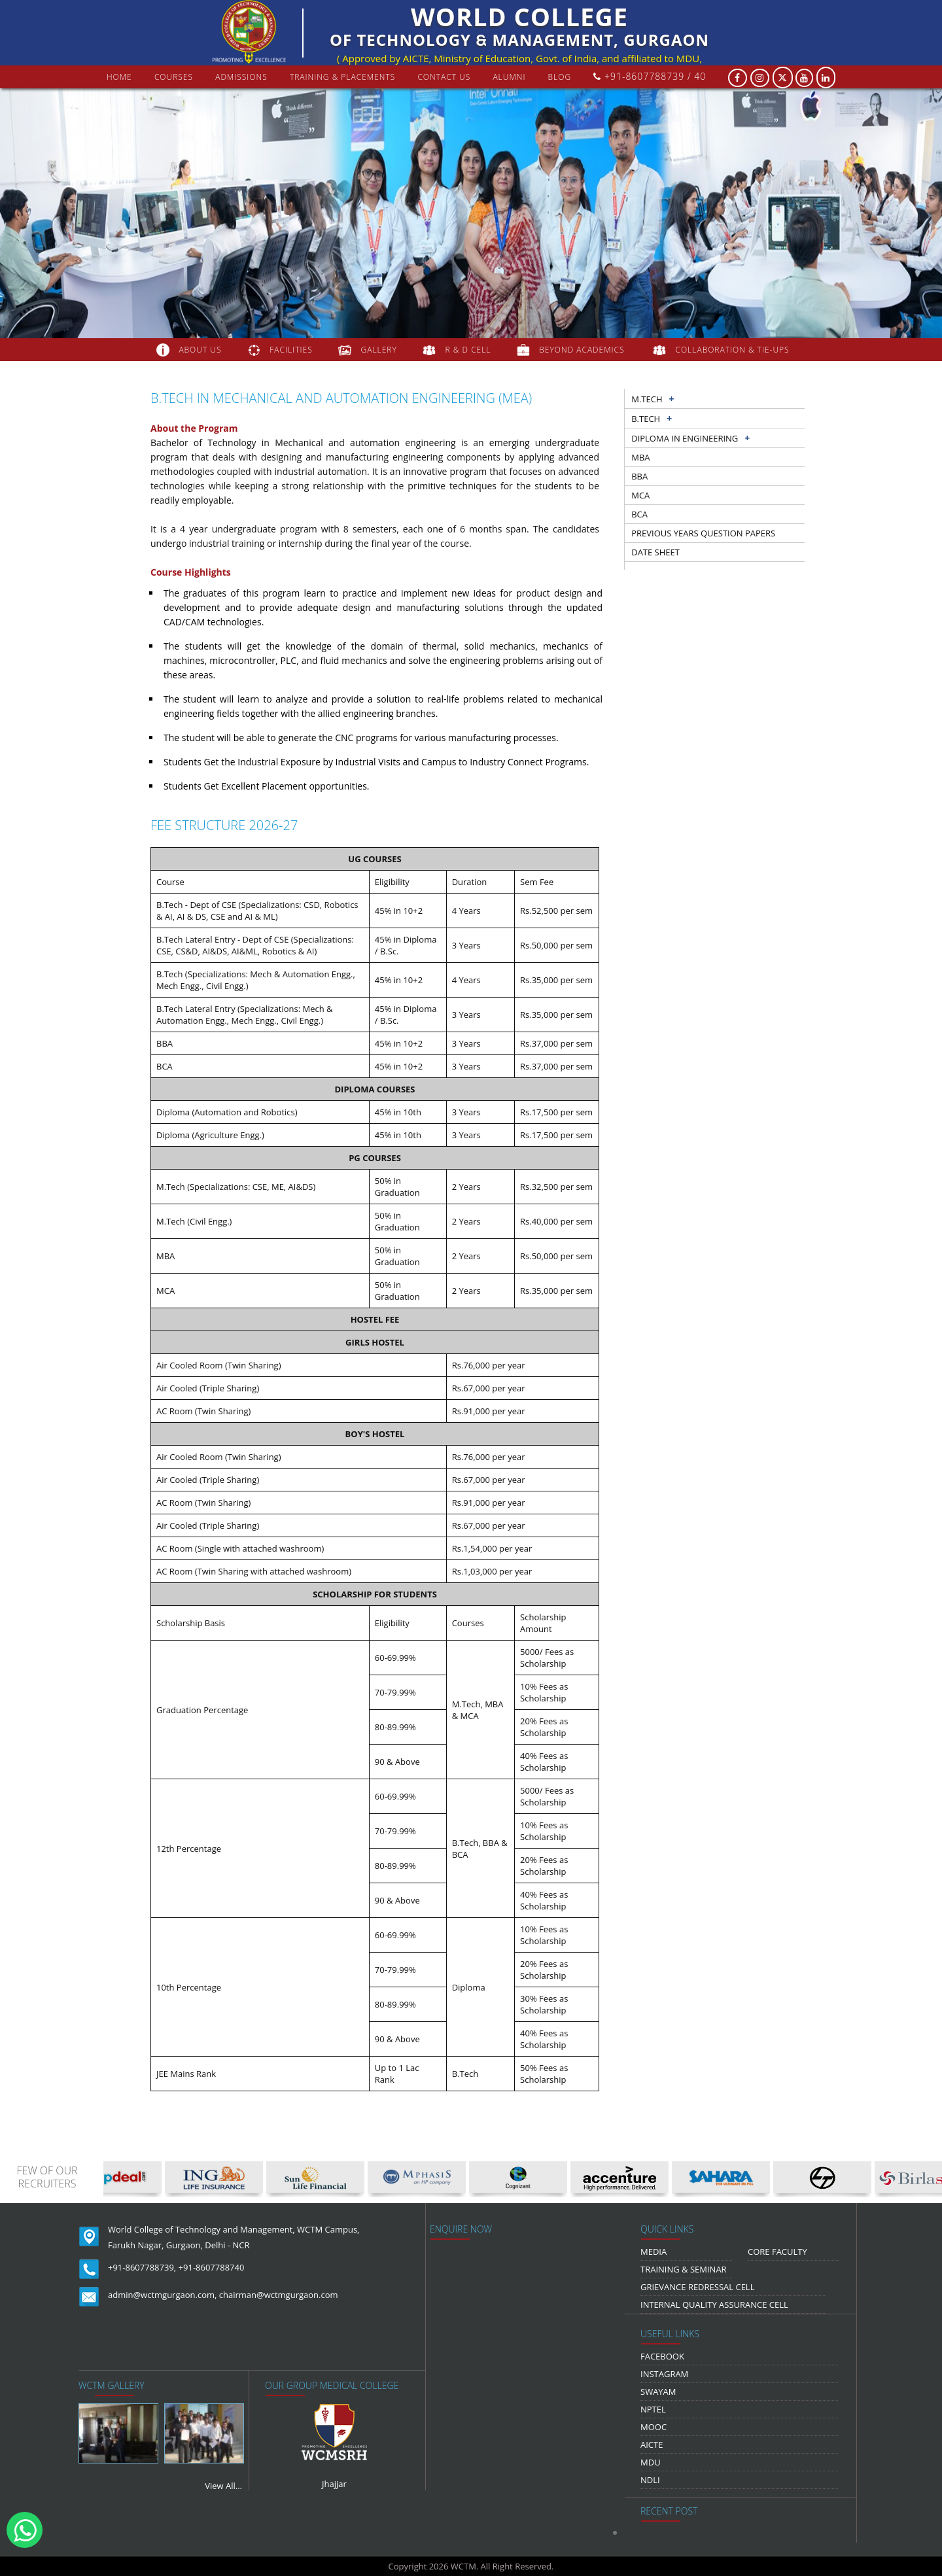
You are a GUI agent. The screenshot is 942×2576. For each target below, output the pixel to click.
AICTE (651, 2444)
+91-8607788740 (212, 2267)
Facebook (662, 2356)
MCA (640, 495)
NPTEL (653, 2409)
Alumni (509, 76)
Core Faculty (777, 2251)
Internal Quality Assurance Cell (714, 2304)
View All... (223, 2486)
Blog (560, 76)
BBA (639, 476)
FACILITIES (291, 349)
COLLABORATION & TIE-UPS (733, 349)
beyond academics (583, 349)
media (653, 2251)
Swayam (658, 2391)
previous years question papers (703, 533)
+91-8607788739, (142, 2267)
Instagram (664, 2374)
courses (173, 76)
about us (200, 349)
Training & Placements (342, 76)
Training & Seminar (683, 2269)
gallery (379, 349)
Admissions (241, 76)
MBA (640, 457)
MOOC (653, 2427)
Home (119, 76)
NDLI (650, 2480)
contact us (443, 76)
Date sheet (655, 552)
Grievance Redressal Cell (697, 2287)
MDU (650, 2462)
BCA (639, 514)
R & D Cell (468, 349)
